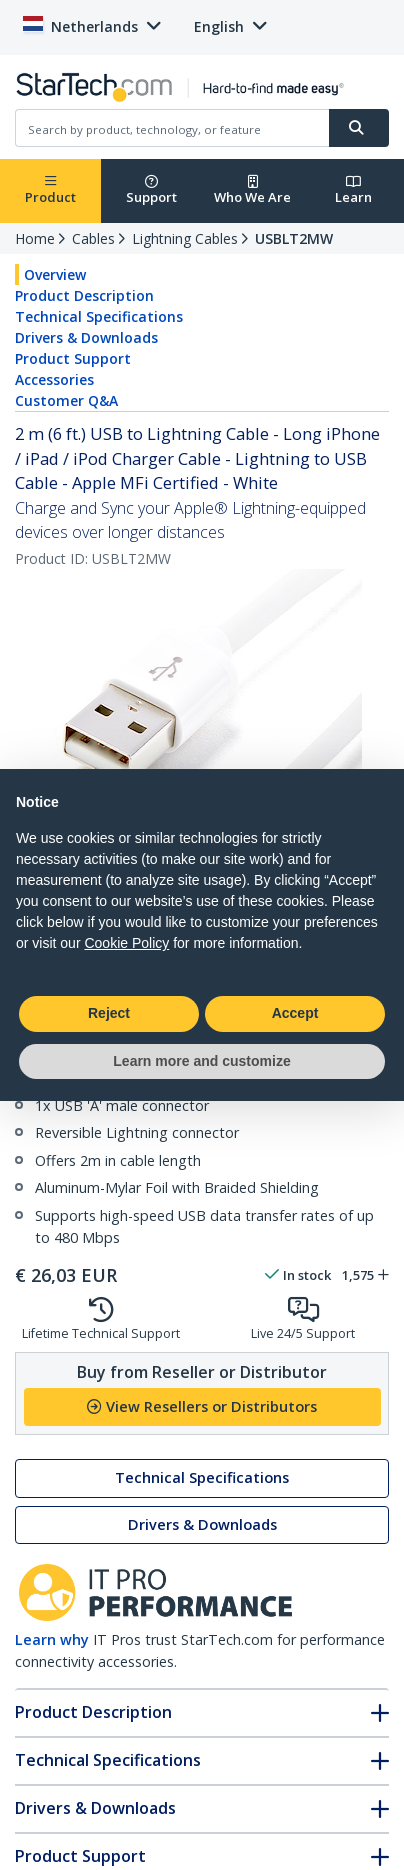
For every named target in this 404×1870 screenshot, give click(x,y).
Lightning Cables (185, 238)
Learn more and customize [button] (201, 1061)
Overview (55, 274)
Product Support (73, 358)
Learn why (52, 1639)
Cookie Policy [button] (126, 943)
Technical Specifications (99, 316)
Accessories (54, 379)
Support (151, 190)
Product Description (84, 295)
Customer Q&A (66, 400)
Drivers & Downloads (86, 337)
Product (50, 190)
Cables (93, 238)
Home (35, 238)
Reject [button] (109, 1013)
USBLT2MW (294, 238)
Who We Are (252, 190)
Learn (353, 190)
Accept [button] (295, 1013)
